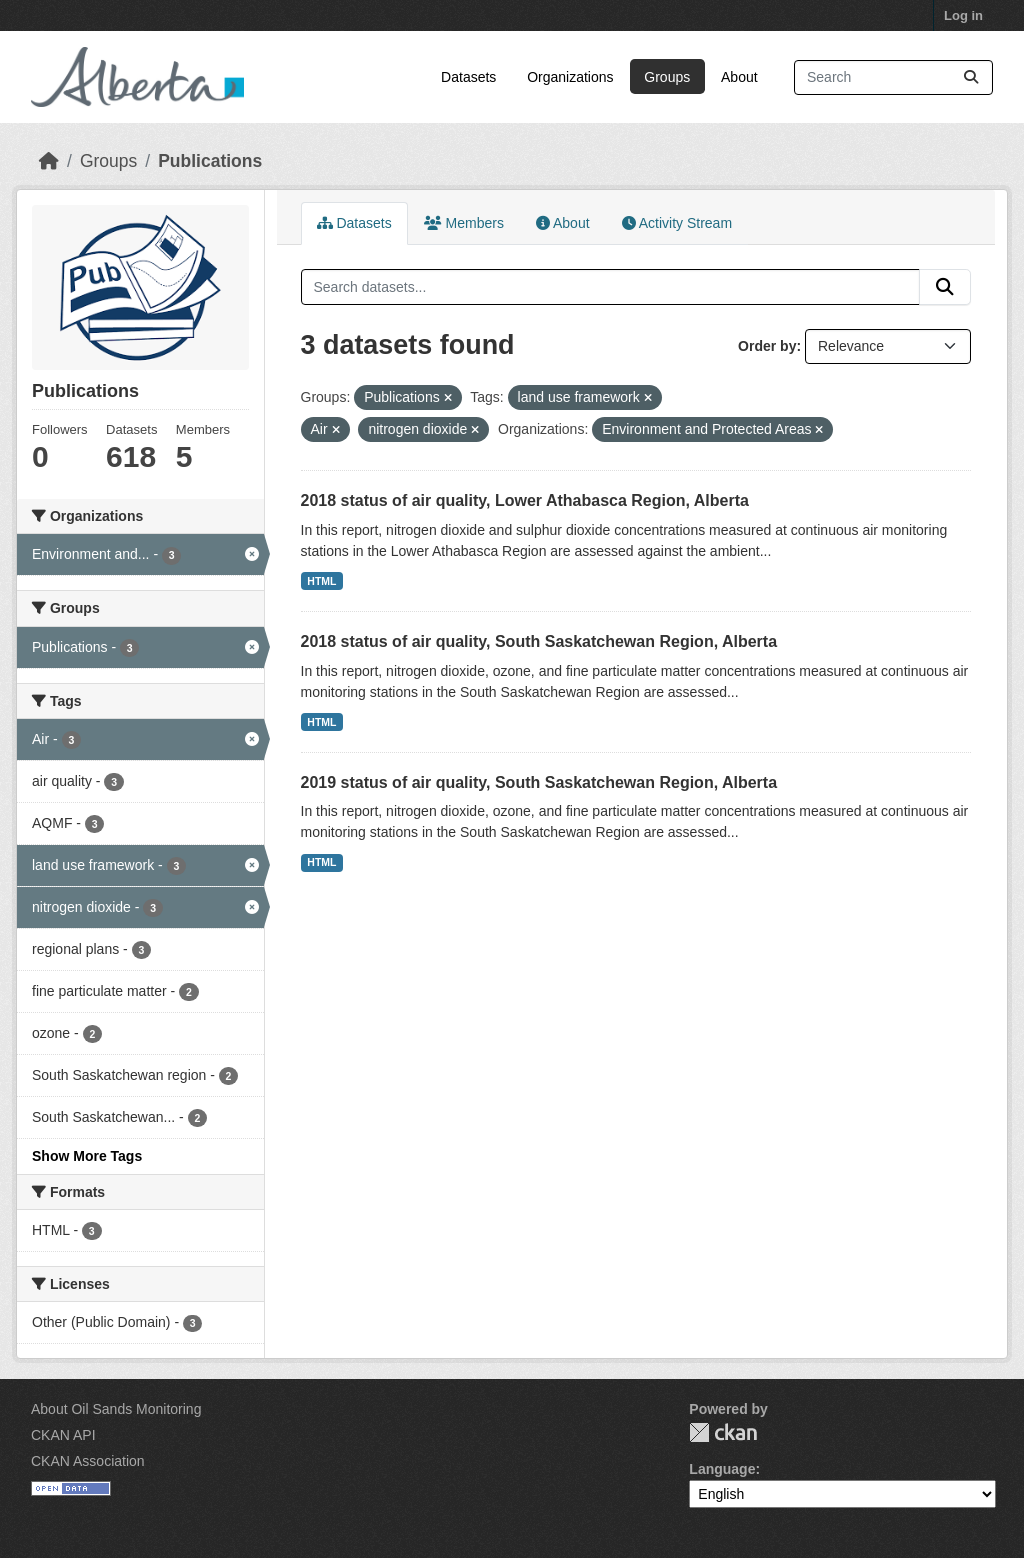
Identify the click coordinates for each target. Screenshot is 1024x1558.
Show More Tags (87, 1156)
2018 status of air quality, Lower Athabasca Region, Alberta (525, 500)
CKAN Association (88, 1461)
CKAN (723, 1432)
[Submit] (971, 77)
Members (464, 223)
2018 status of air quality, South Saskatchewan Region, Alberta (539, 641)
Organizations (570, 77)
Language (722, 1469)
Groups (667, 77)
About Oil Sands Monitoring (116, 1409)
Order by (767, 346)
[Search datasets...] (893, 77)
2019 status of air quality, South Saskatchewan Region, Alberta (539, 782)
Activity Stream (677, 223)
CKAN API (63, 1435)
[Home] (49, 161)
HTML (321, 581)
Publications (210, 161)
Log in (963, 15)
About (739, 77)
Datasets (468, 77)
